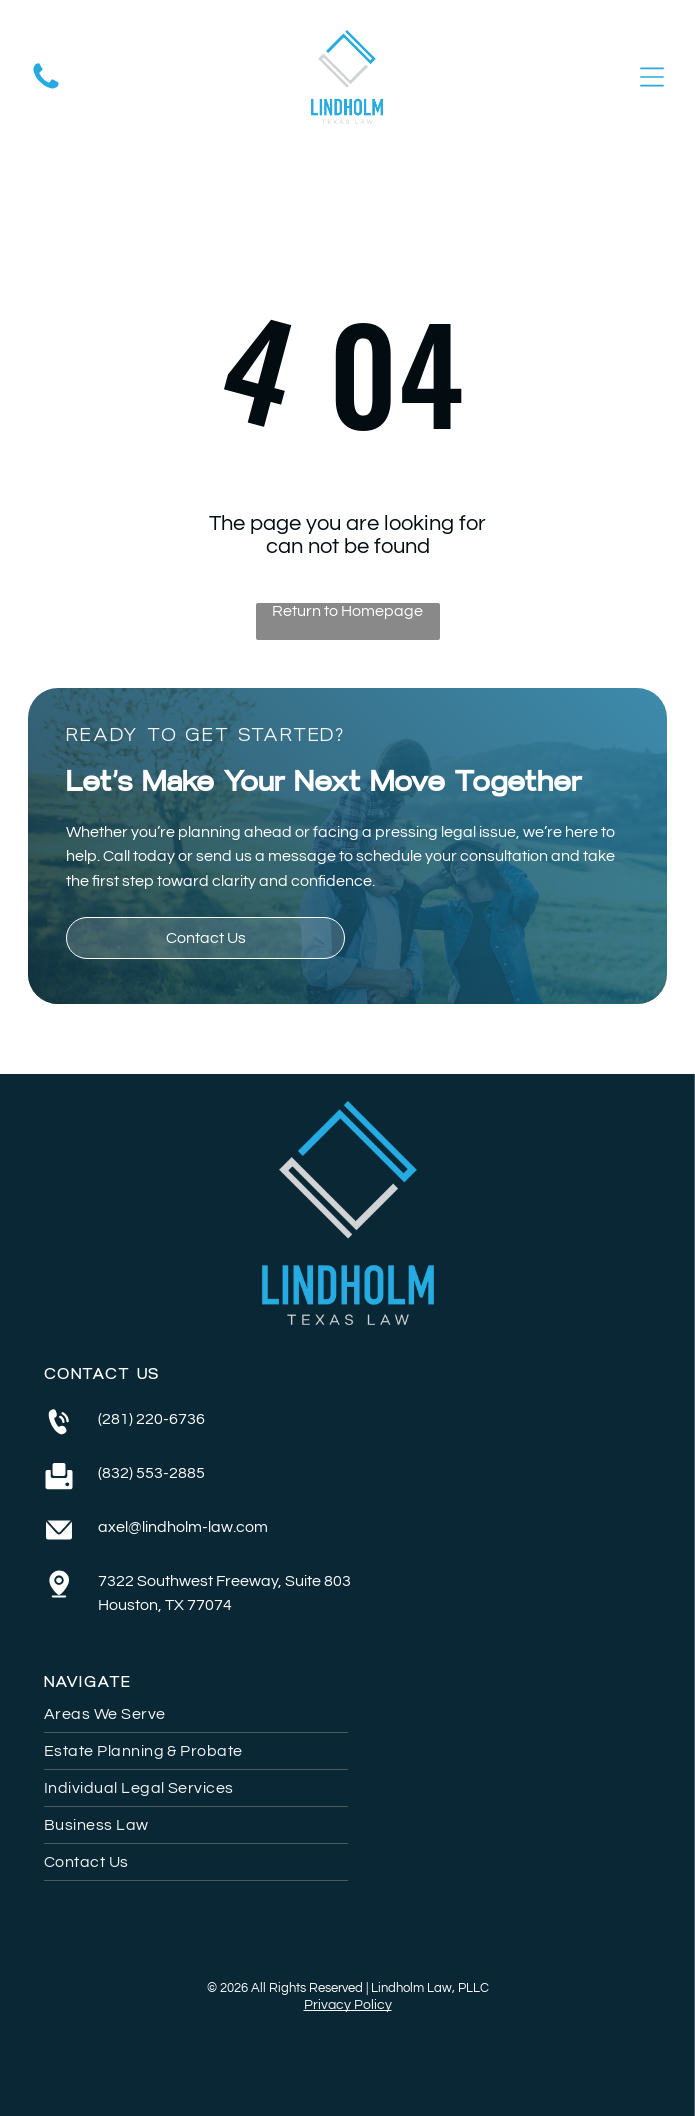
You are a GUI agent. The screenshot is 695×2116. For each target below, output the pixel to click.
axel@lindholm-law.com (183, 1527)
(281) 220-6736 (151, 1419)
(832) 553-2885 (151, 1473)
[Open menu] (652, 77)
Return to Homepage (347, 611)
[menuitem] (347, 1714)
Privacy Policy (348, 2005)
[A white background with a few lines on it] (46, 88)
